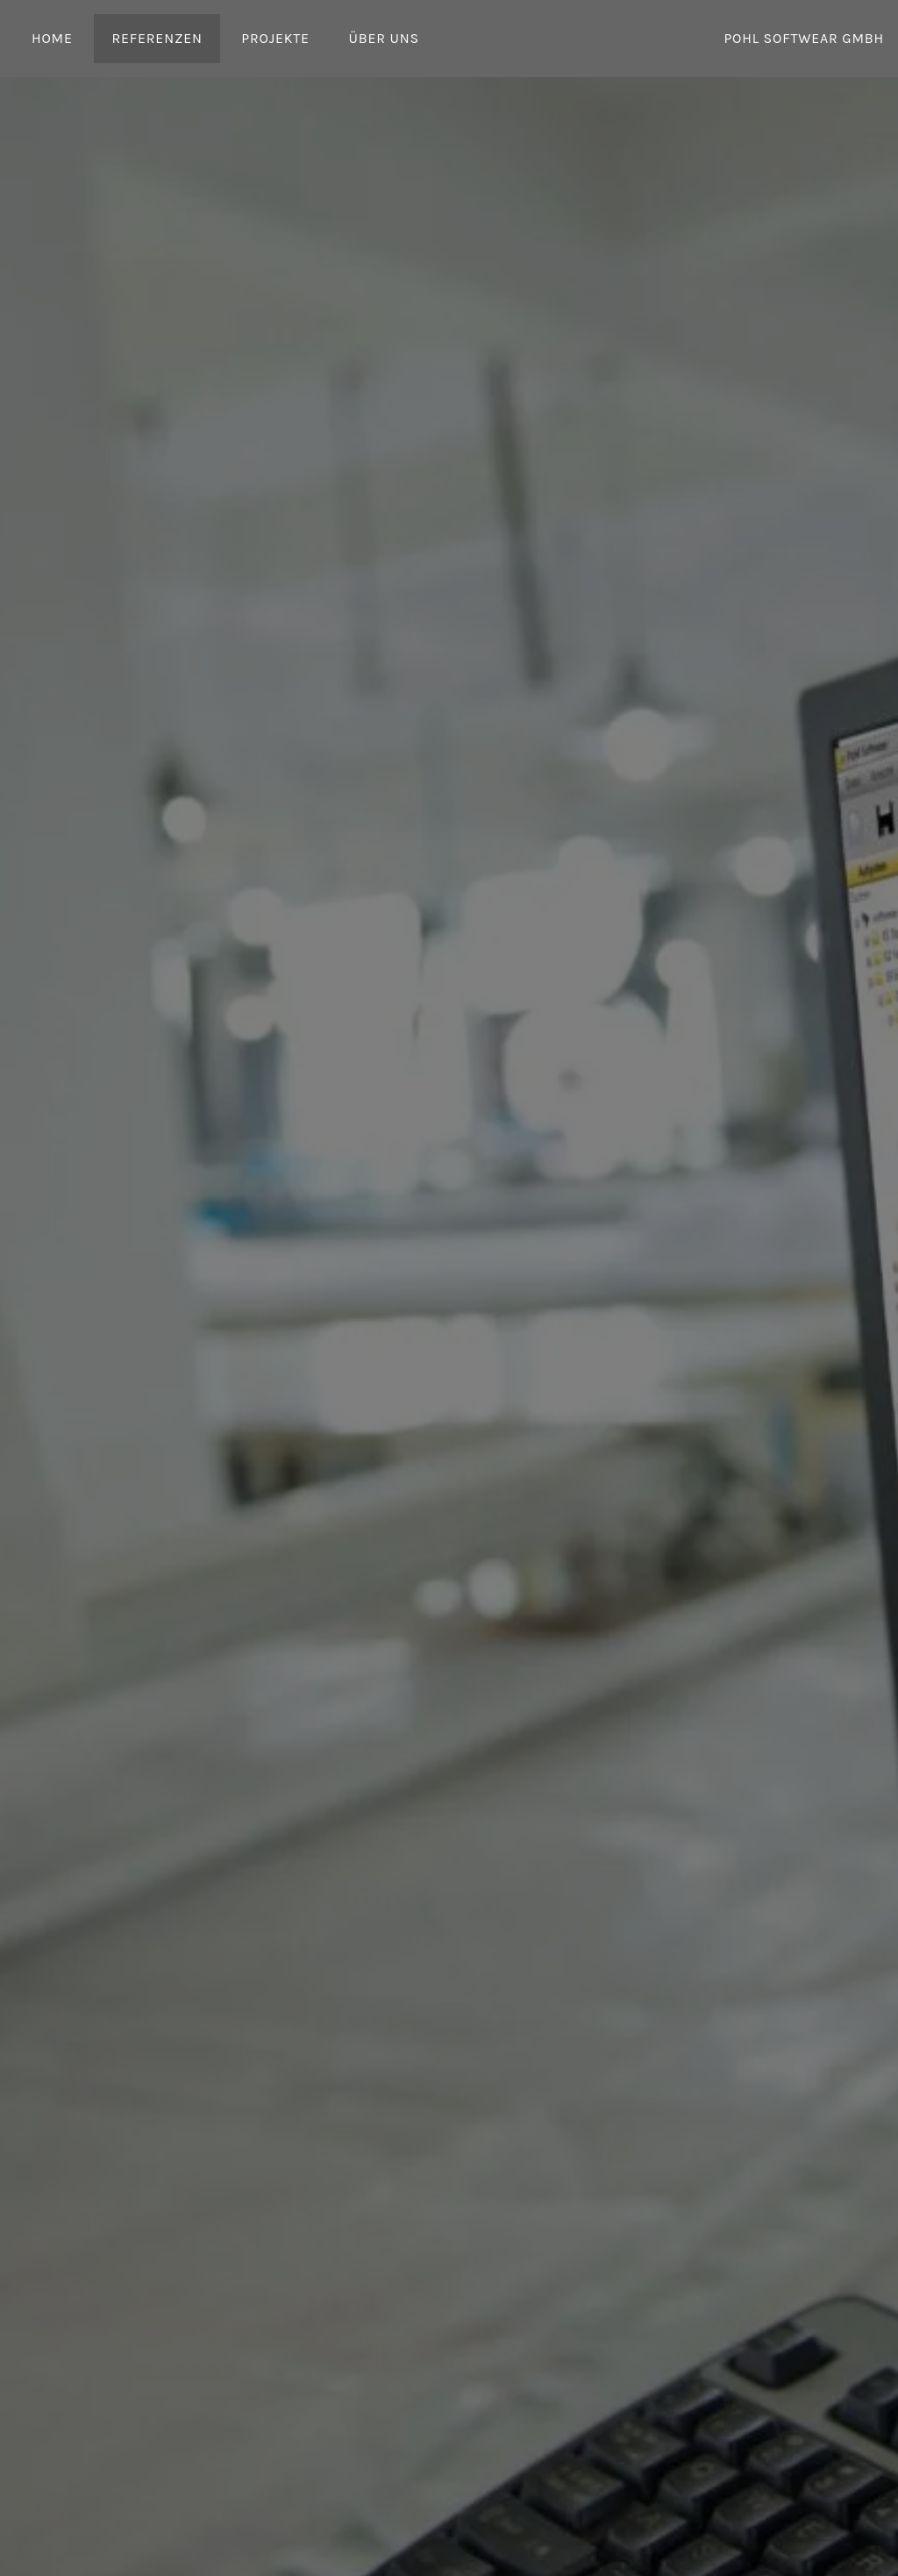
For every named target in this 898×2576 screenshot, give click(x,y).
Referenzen (156, 38)
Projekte (275, 38)
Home (52, 38)
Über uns (383, 38)
